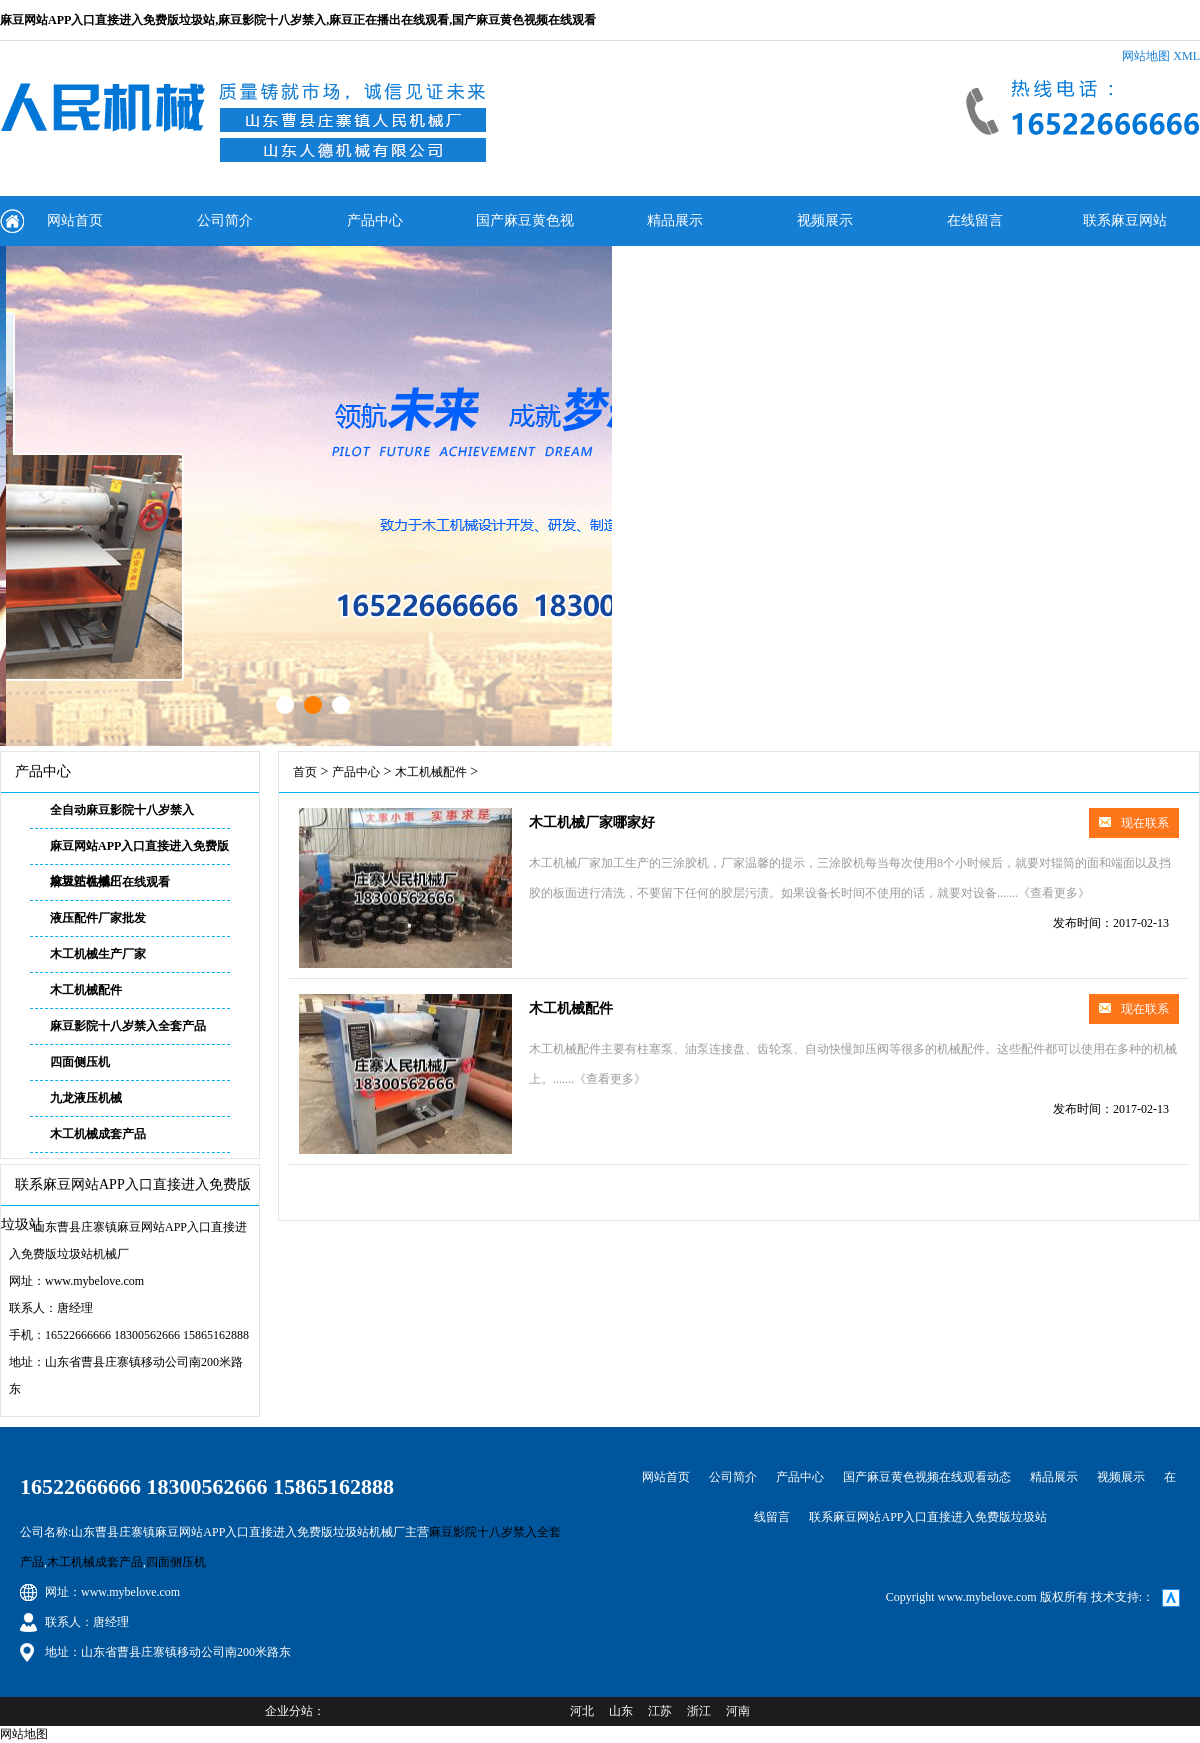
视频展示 (825, 220)
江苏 (660, 1711)
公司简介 (225, 220)
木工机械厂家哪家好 (592, 822)
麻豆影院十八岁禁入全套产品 (128, 1026)
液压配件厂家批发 (98, 918)
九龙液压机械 (86, 1098)
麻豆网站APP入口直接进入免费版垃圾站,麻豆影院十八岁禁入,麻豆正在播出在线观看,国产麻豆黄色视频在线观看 (298, 20)
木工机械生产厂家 (98, 954)
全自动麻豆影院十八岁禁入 (122, 810)
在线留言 (975, 220)
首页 (305, 772)
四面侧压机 (80, 1062)
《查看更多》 (1054, 893)
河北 (582, 1711)
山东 (621, 1711)
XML (1186, 56)
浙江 (699, 1711)
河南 (738, 1711)
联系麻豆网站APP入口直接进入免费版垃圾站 (1125, 229)
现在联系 (1134, 823)
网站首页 (75, 220)
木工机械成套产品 (98, 1134)
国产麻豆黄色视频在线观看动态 (525, 229)
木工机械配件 (86, 990)
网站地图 (1146, 56)
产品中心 (375, 220)
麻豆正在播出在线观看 (110, 882)
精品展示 (675, 220)
